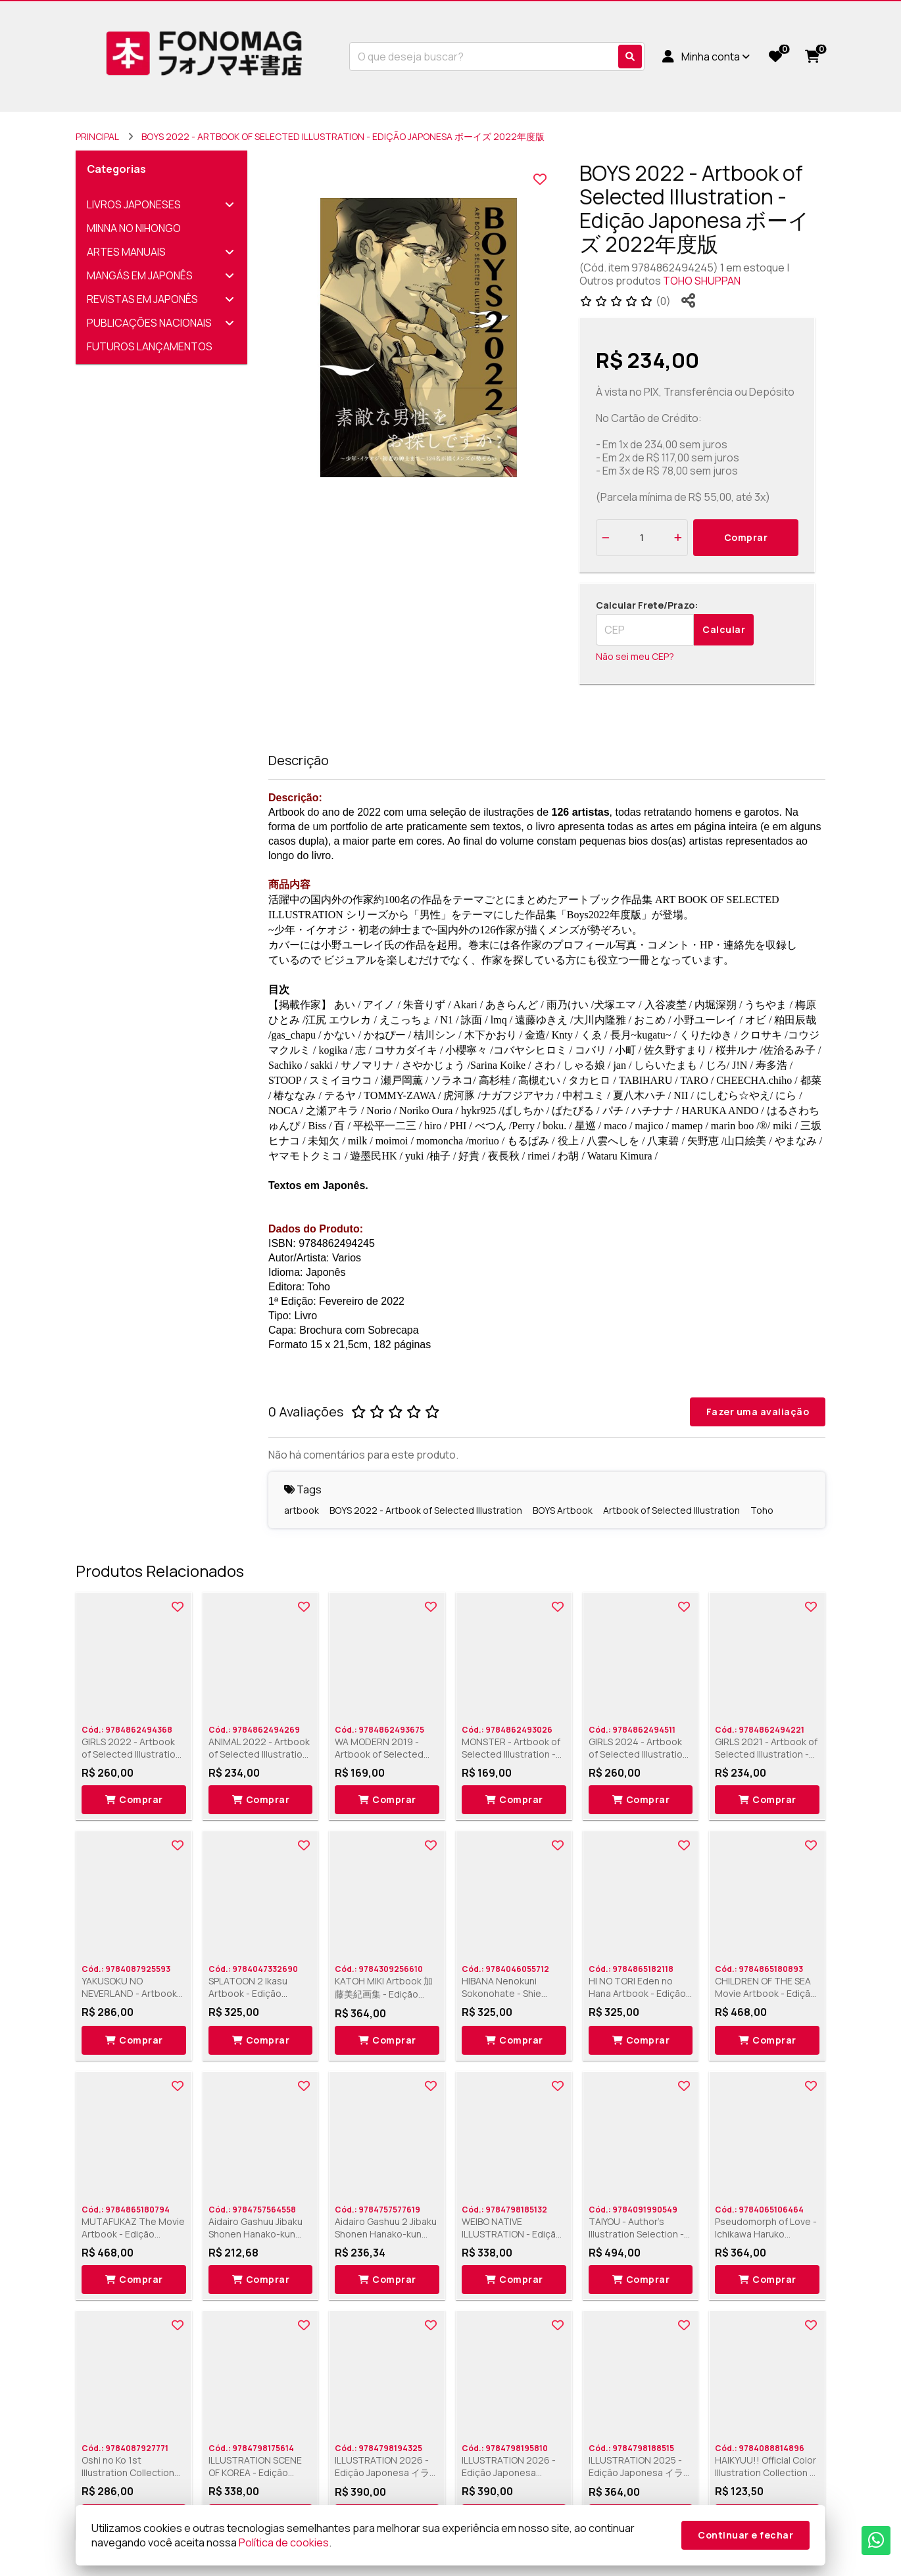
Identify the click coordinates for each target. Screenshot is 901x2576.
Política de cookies (284, 2542)
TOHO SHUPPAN (702, 280)
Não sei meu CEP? (635, 656)
